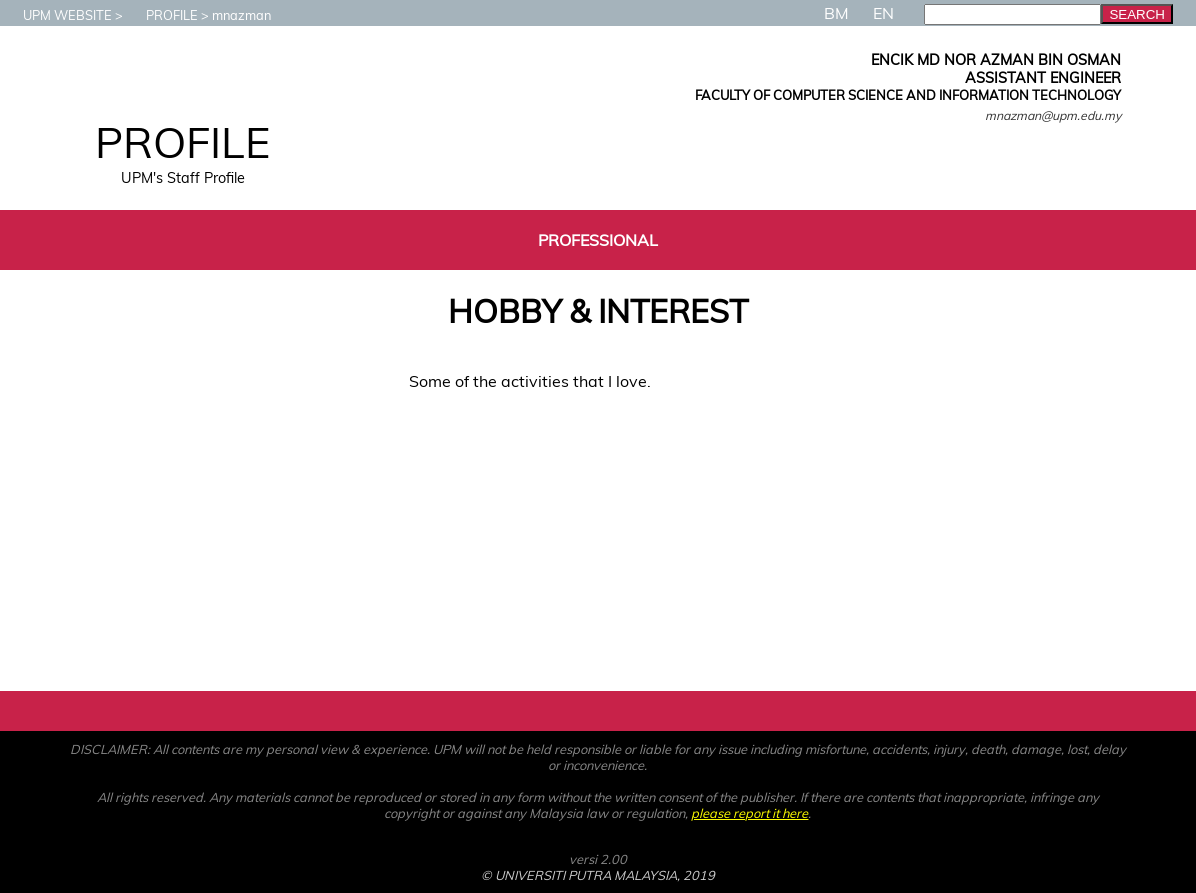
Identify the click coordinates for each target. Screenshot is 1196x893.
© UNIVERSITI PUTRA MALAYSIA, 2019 (598, 875)
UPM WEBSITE (57, 15)
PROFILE (162, 15)
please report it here (749, 813)
